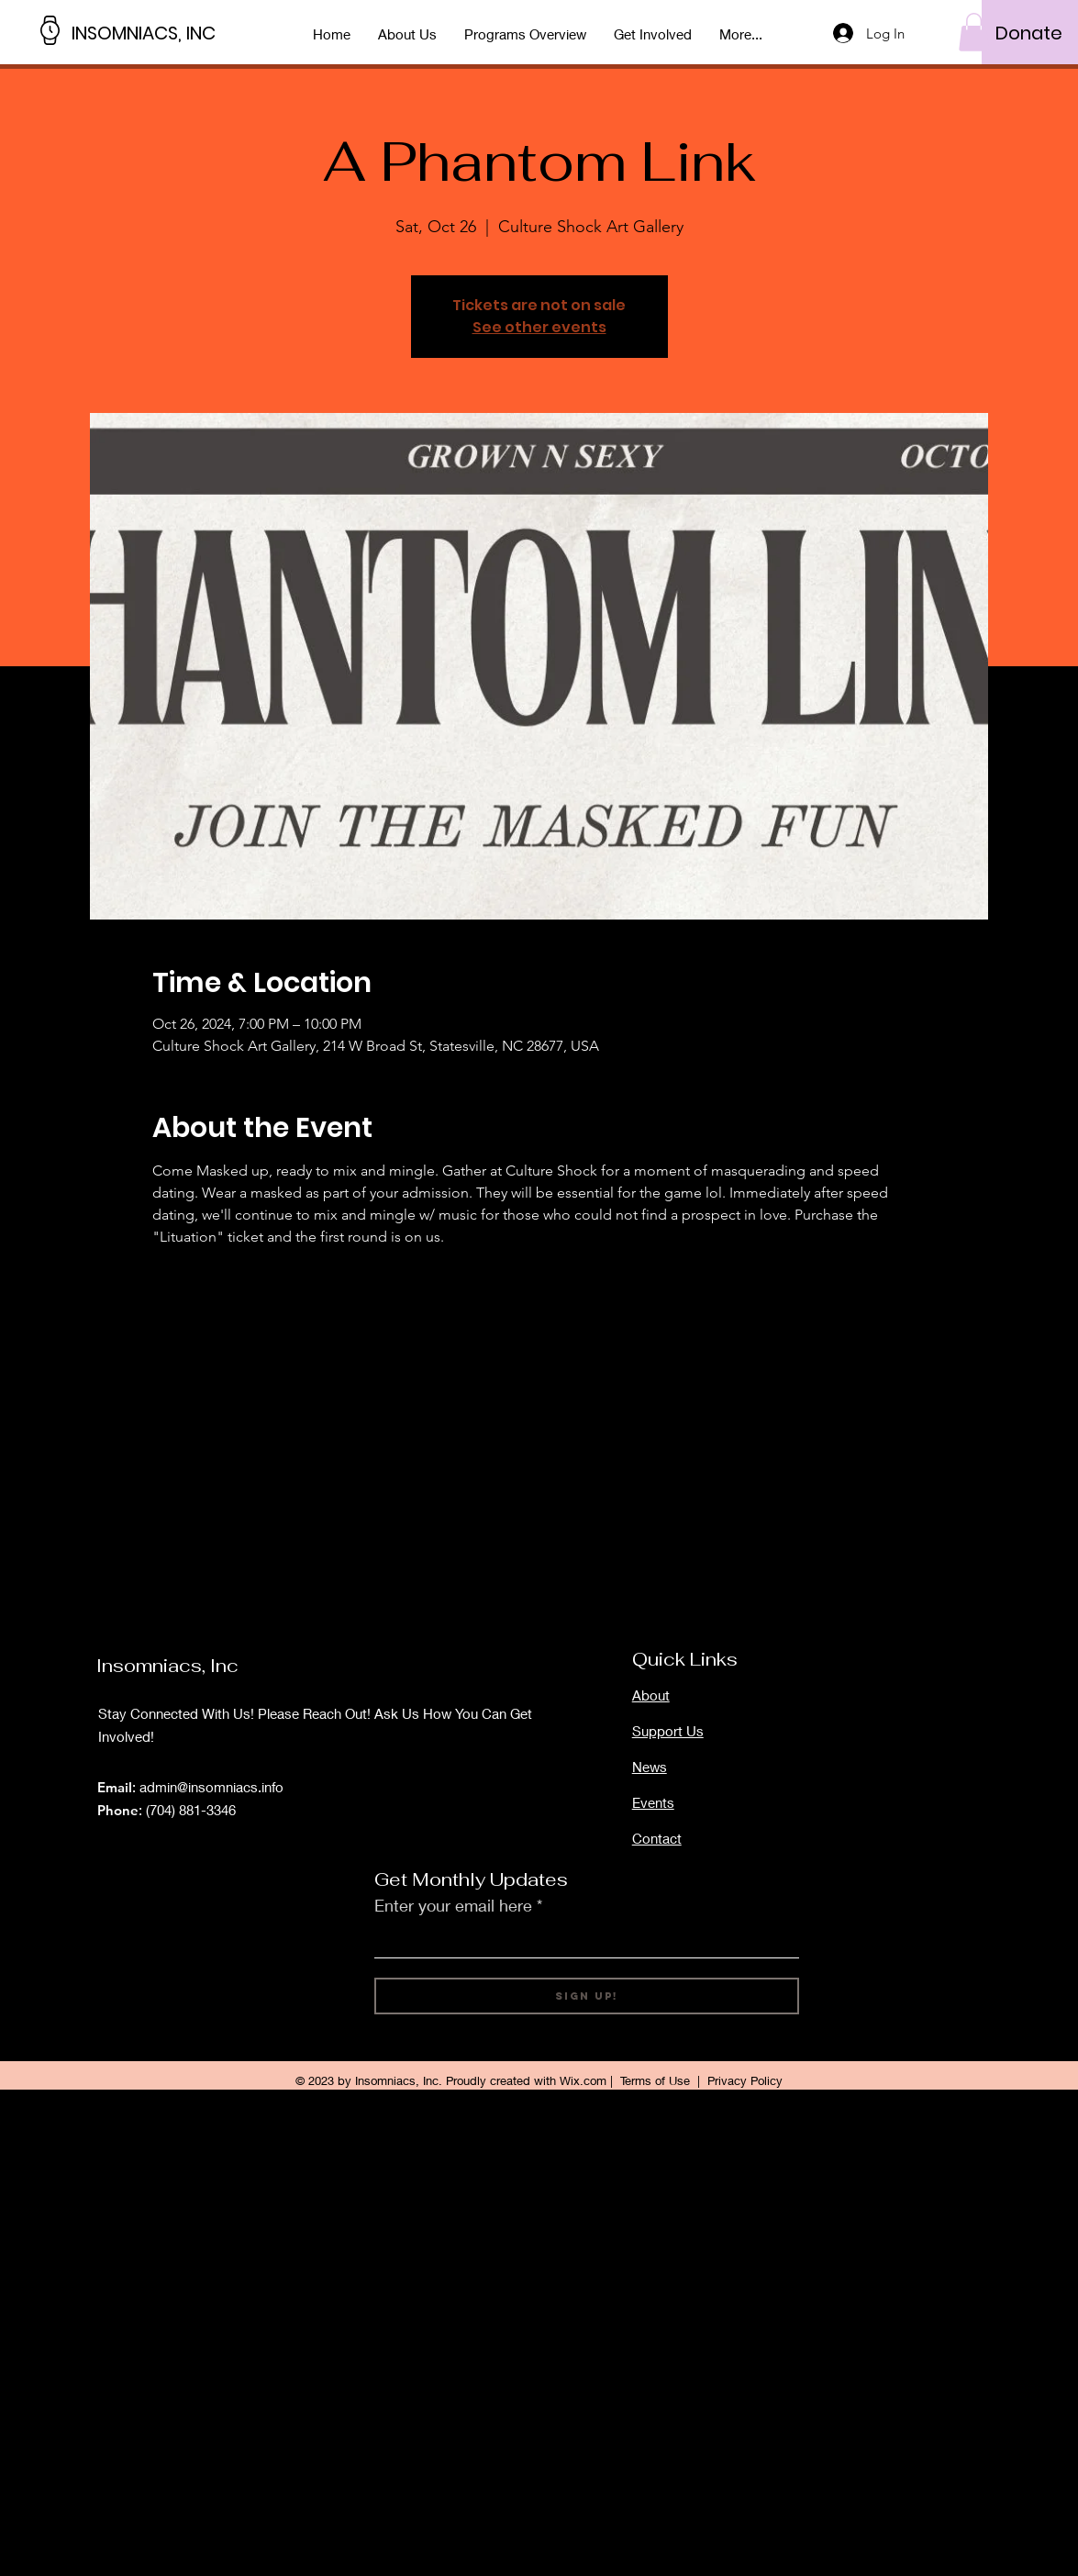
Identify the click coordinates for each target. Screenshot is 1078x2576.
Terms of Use (655, 2080)
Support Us (668, 1731)
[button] (974, 32)
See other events (539, 327)
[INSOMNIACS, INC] (154, 32)
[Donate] (1029, 33)
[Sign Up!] (586, 1996)
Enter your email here (453, 1905)
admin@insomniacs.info (211, 1787)
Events (653, 1802)
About (651, 1695)
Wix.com (583, 2080)
